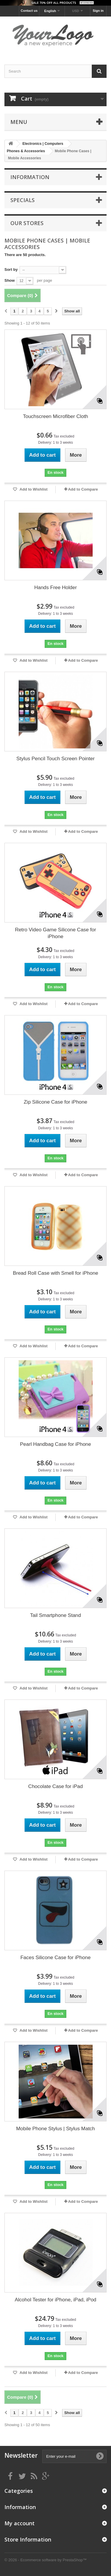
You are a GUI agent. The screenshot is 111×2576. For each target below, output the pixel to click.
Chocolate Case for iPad (55, 1786)
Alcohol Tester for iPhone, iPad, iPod (55, 2300)
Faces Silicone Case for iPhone (55, 1957)
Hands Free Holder (55, 587)
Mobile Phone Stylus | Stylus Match (55, 2128)
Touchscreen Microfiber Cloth (55, 416)
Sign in (98, 10)
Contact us (29, 10)
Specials (22, 200)
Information (29, 177)
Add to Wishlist (33, 489)
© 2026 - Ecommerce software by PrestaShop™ (45, 2560)
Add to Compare (83, 489)
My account (19, 2523)
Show (9, 280)
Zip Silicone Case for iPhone (55, 1102)
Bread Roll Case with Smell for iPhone (55, 1273)
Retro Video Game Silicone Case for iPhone (55, 933)
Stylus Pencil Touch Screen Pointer (55, 758)
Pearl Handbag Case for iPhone (55, 1444)
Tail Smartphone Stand (55, 1615)
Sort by (11, 269)
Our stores (27, 223)
